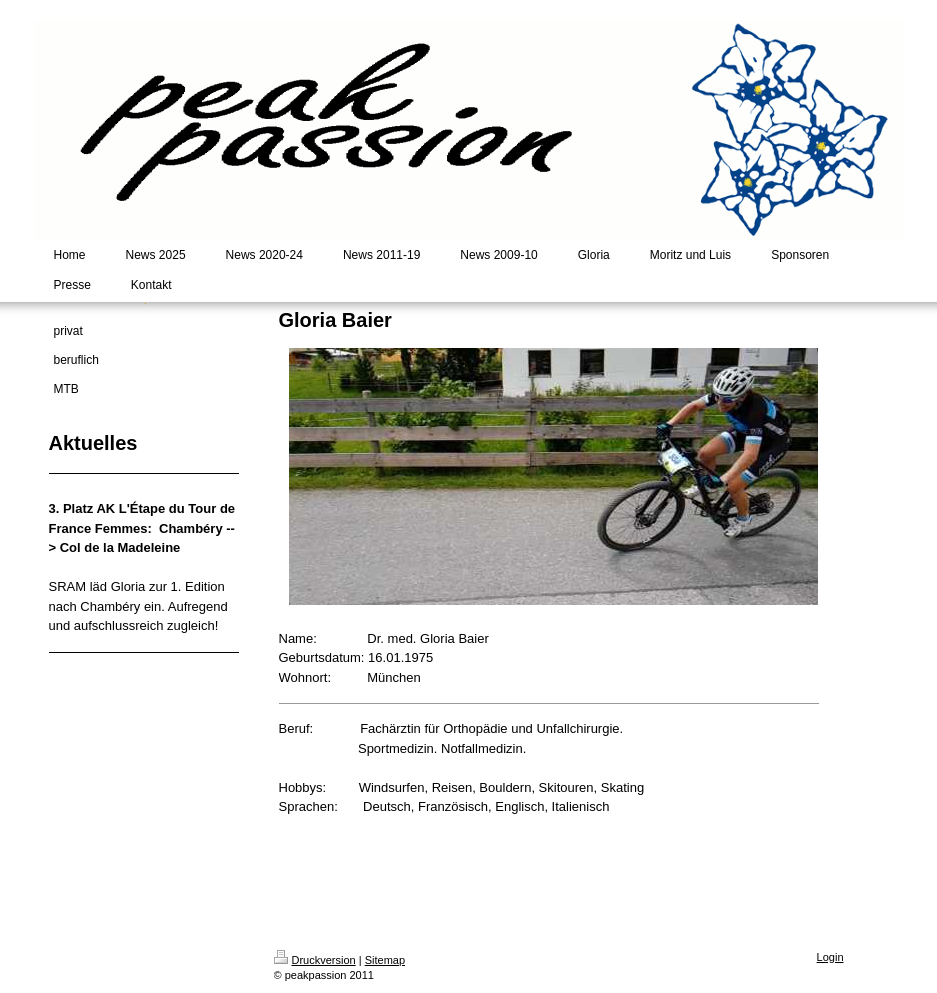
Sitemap (385, 960)
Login (830, 957)
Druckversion (315, 960)
